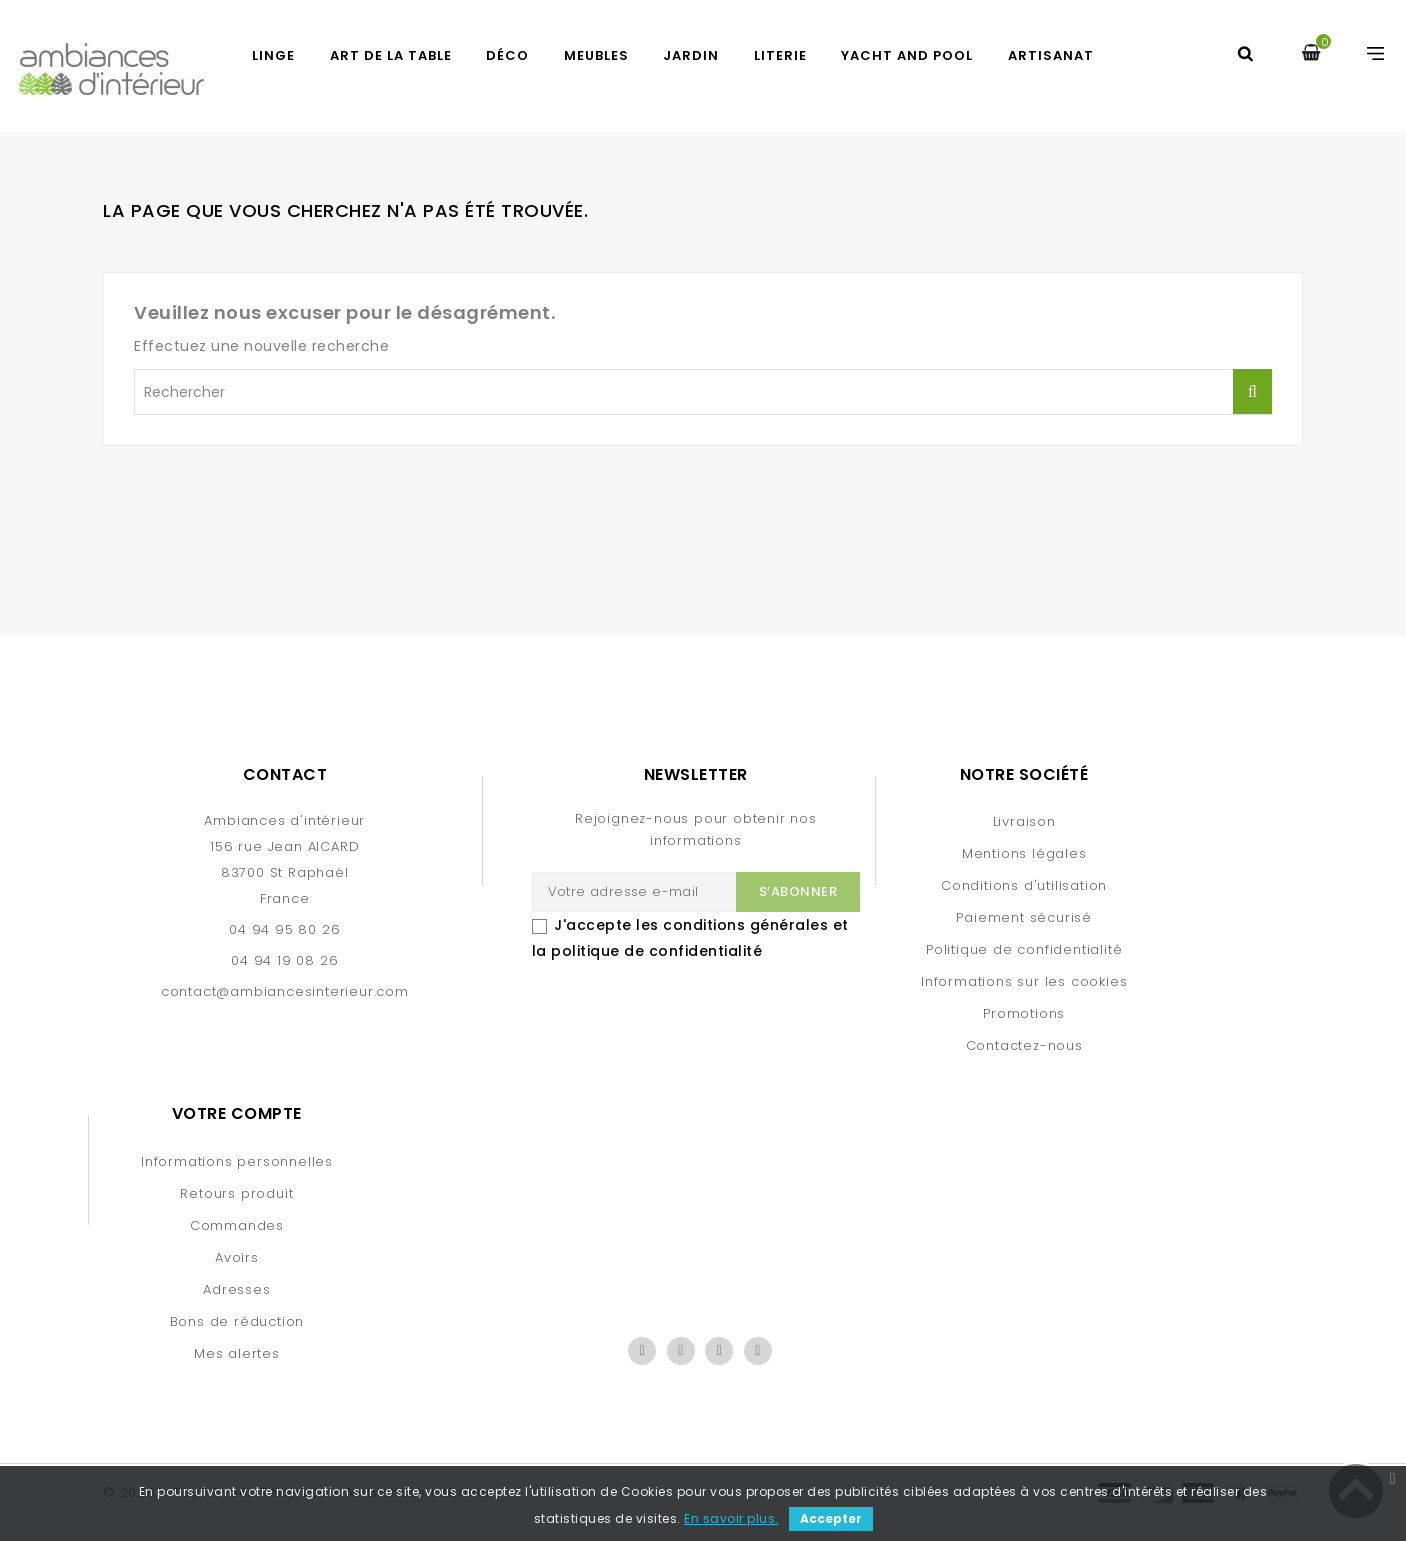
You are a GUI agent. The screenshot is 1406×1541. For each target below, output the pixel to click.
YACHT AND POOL (907, 55)
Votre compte (237, 1113)
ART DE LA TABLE (391, 55)
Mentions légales (1024, 853)
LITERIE (780, 55)
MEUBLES (596, 55)
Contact (285, 774)
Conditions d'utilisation (1024, 885)
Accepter (831, 1518)
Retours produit (236, 1193)
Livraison (1024, 821)
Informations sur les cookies (1024, 981)
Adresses (236, 1289)
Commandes (237, 1225)
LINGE (273, 55)
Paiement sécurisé (1024, 917)
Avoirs (237, 1257)
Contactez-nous (1024, 1045)
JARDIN (691, 55)
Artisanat (1051, 55)
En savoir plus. (731, 1518)
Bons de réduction (237, 1321)
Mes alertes (237, 1353)
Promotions (1024, 1013)
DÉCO (507, 55)
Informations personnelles (237, 1161)
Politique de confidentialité (1024, 949)
